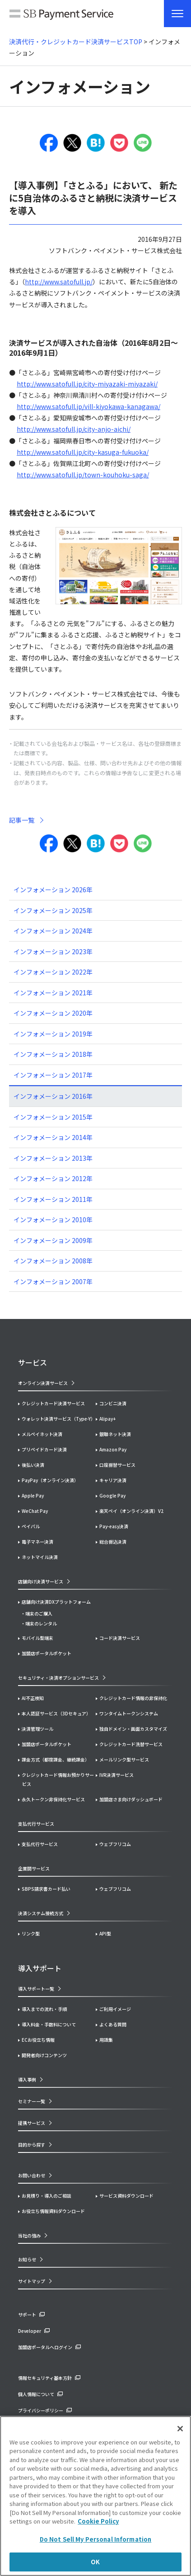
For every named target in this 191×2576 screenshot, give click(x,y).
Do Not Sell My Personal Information (96, 2539)
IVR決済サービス (116, 1774)
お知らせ (27, 2259)
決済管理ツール (37, 1728)
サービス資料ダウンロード (126, 2195)
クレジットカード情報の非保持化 (133, 1698)
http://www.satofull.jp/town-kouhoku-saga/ (83, 474)
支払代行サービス (40, 1844)
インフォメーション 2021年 (53, 992)
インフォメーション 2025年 (53, 910)
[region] (95, 2496)
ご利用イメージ (115, 2009)
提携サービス (31, 2122)
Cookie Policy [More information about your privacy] (98, 2521)
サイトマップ (31, 2281)
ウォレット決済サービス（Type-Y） (58, 1418)
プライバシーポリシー (40, 2410)
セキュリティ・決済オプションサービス (58, 1677)
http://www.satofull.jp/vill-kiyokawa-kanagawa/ (88, 406)
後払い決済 (33, 1464)
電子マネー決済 (37, 1541)
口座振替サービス (117, 1464)
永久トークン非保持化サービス (53, 1799)
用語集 (106, 2039)
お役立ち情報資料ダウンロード (53, 2211)
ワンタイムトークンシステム (128, 1713)
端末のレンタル (41, 1623)
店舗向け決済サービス (40, 1581)
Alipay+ (107, 1418)
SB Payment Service (61, 15)
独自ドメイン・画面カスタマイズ (133, 1728)
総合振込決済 (112, 1541)
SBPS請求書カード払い (46, 1888)
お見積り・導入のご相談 (46, 2195)
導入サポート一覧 (36, 1988)
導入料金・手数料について (49, 2024)
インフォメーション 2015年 (53, 1116)
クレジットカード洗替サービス (131, 1744)
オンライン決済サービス (43, 1383)
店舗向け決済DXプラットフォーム (56, 1601)
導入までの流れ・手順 (44, 2009)
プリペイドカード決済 (44, 1449)
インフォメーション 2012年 (53, 1178)
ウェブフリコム (115, 1844)
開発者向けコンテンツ (44, 2055)
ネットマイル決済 (40, 1557)
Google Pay (112, 1495)
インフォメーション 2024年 (53, 930)
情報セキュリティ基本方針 (45, 2377)
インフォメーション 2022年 (53, 971)
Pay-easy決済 (113, 1526)
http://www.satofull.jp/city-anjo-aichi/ (73, 428)
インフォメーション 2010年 (53, 1219)
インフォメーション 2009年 (53, 1240)
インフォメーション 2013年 (53, 1158)
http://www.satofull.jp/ (59, 281)
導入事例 (27, 2079)
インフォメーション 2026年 (53, 889)
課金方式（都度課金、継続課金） (55, 1759)
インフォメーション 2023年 (53, 951)
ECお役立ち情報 (38, 2039)
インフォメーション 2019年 (53, 1033)
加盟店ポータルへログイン (45, 2347)
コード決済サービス (119, 1637)
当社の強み (29, 2235)
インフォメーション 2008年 (53, 1260)
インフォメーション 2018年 (53, 1054)
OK (95, 2561)
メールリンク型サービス (124, 1759)
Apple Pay (33, 1495)
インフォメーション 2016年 (53, 1096)
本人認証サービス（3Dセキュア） (56, 1713)
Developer (29, 2330)
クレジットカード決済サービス (53, 1403)
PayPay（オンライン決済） (50, 1480)
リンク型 (31, 1933)
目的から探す (31, 2144)
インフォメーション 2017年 (53, 1074)
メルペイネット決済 (42, 1434)
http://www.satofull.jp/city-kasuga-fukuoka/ (83, 452)
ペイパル (31, 1526)
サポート (27, 2314)
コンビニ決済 (112, 1403)
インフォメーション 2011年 (53, 1199)
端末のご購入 (38, 1613)
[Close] (180, 2429)
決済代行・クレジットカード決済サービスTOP (75, 41)
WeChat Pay (35, 1510)
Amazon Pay (112, 1449)
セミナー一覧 (31, 2101)
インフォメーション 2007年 (53, 1281)
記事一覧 (21, 819)
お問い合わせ (31, 2175)
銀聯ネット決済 (115, 1434)
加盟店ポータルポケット (46, 1744)
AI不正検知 (33, 1698)
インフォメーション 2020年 (53, 1012)
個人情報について (36, 2394)
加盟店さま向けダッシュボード (131, 1799)
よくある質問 (112, 2024)
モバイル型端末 (37, 1637)
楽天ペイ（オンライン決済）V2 (131, 1510)
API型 (105, 1933)
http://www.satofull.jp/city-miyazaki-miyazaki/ (87, 383)
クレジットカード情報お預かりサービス (58, 1779)
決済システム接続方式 (40, 1913)
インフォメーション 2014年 (53, 1137)
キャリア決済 (112, 1480)
